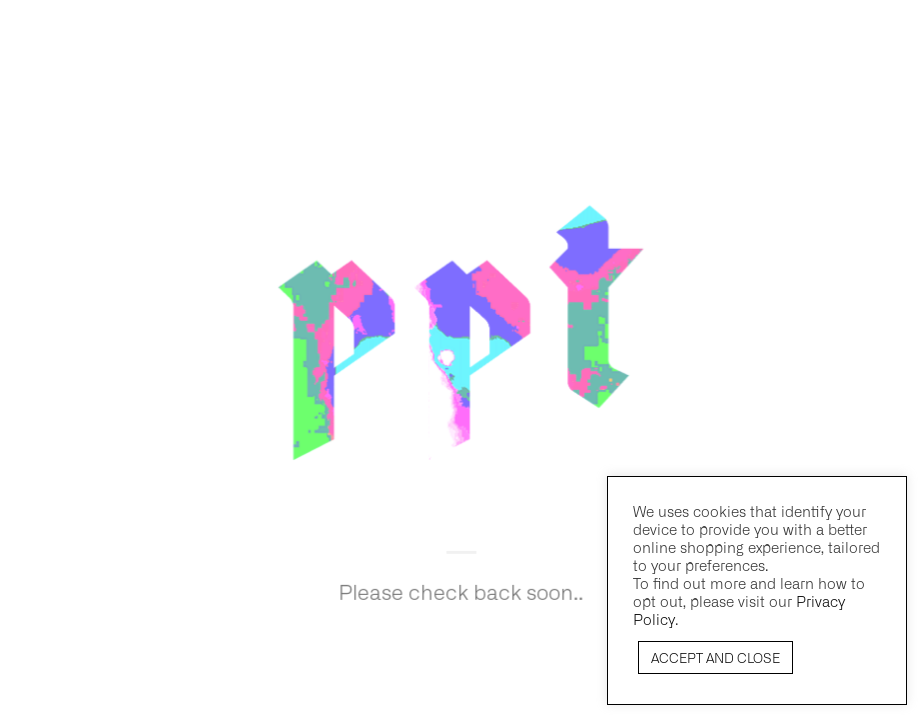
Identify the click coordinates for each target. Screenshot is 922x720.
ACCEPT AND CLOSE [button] (715, 657)
